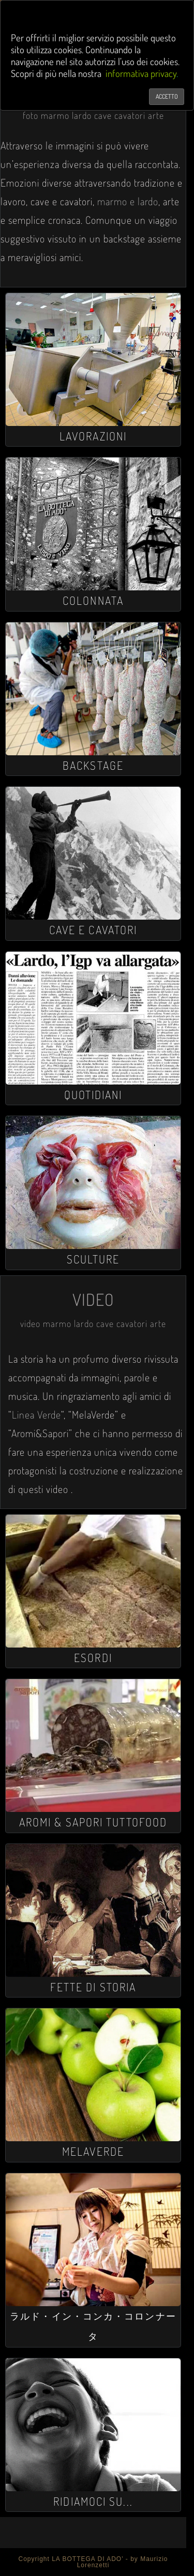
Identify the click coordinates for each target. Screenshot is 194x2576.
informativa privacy (141, 73)
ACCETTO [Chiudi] (167, 96)
